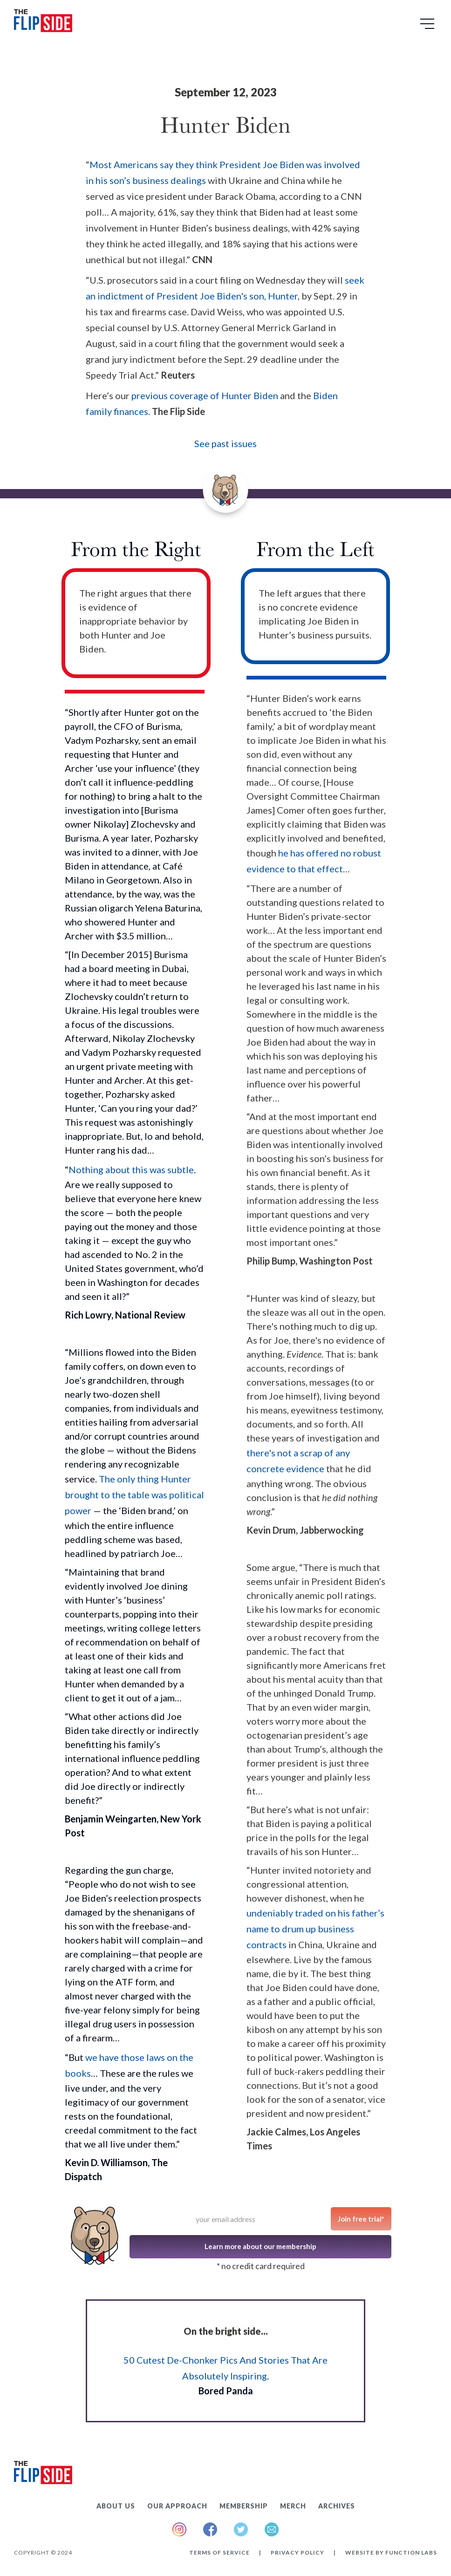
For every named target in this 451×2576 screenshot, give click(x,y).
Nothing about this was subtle (131, 1169)
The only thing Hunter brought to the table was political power (134, 1494)
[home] (43, 23)
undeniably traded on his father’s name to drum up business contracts (315, 1928)
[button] (428, 27)
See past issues (225, 443)
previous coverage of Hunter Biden (204, 395)
